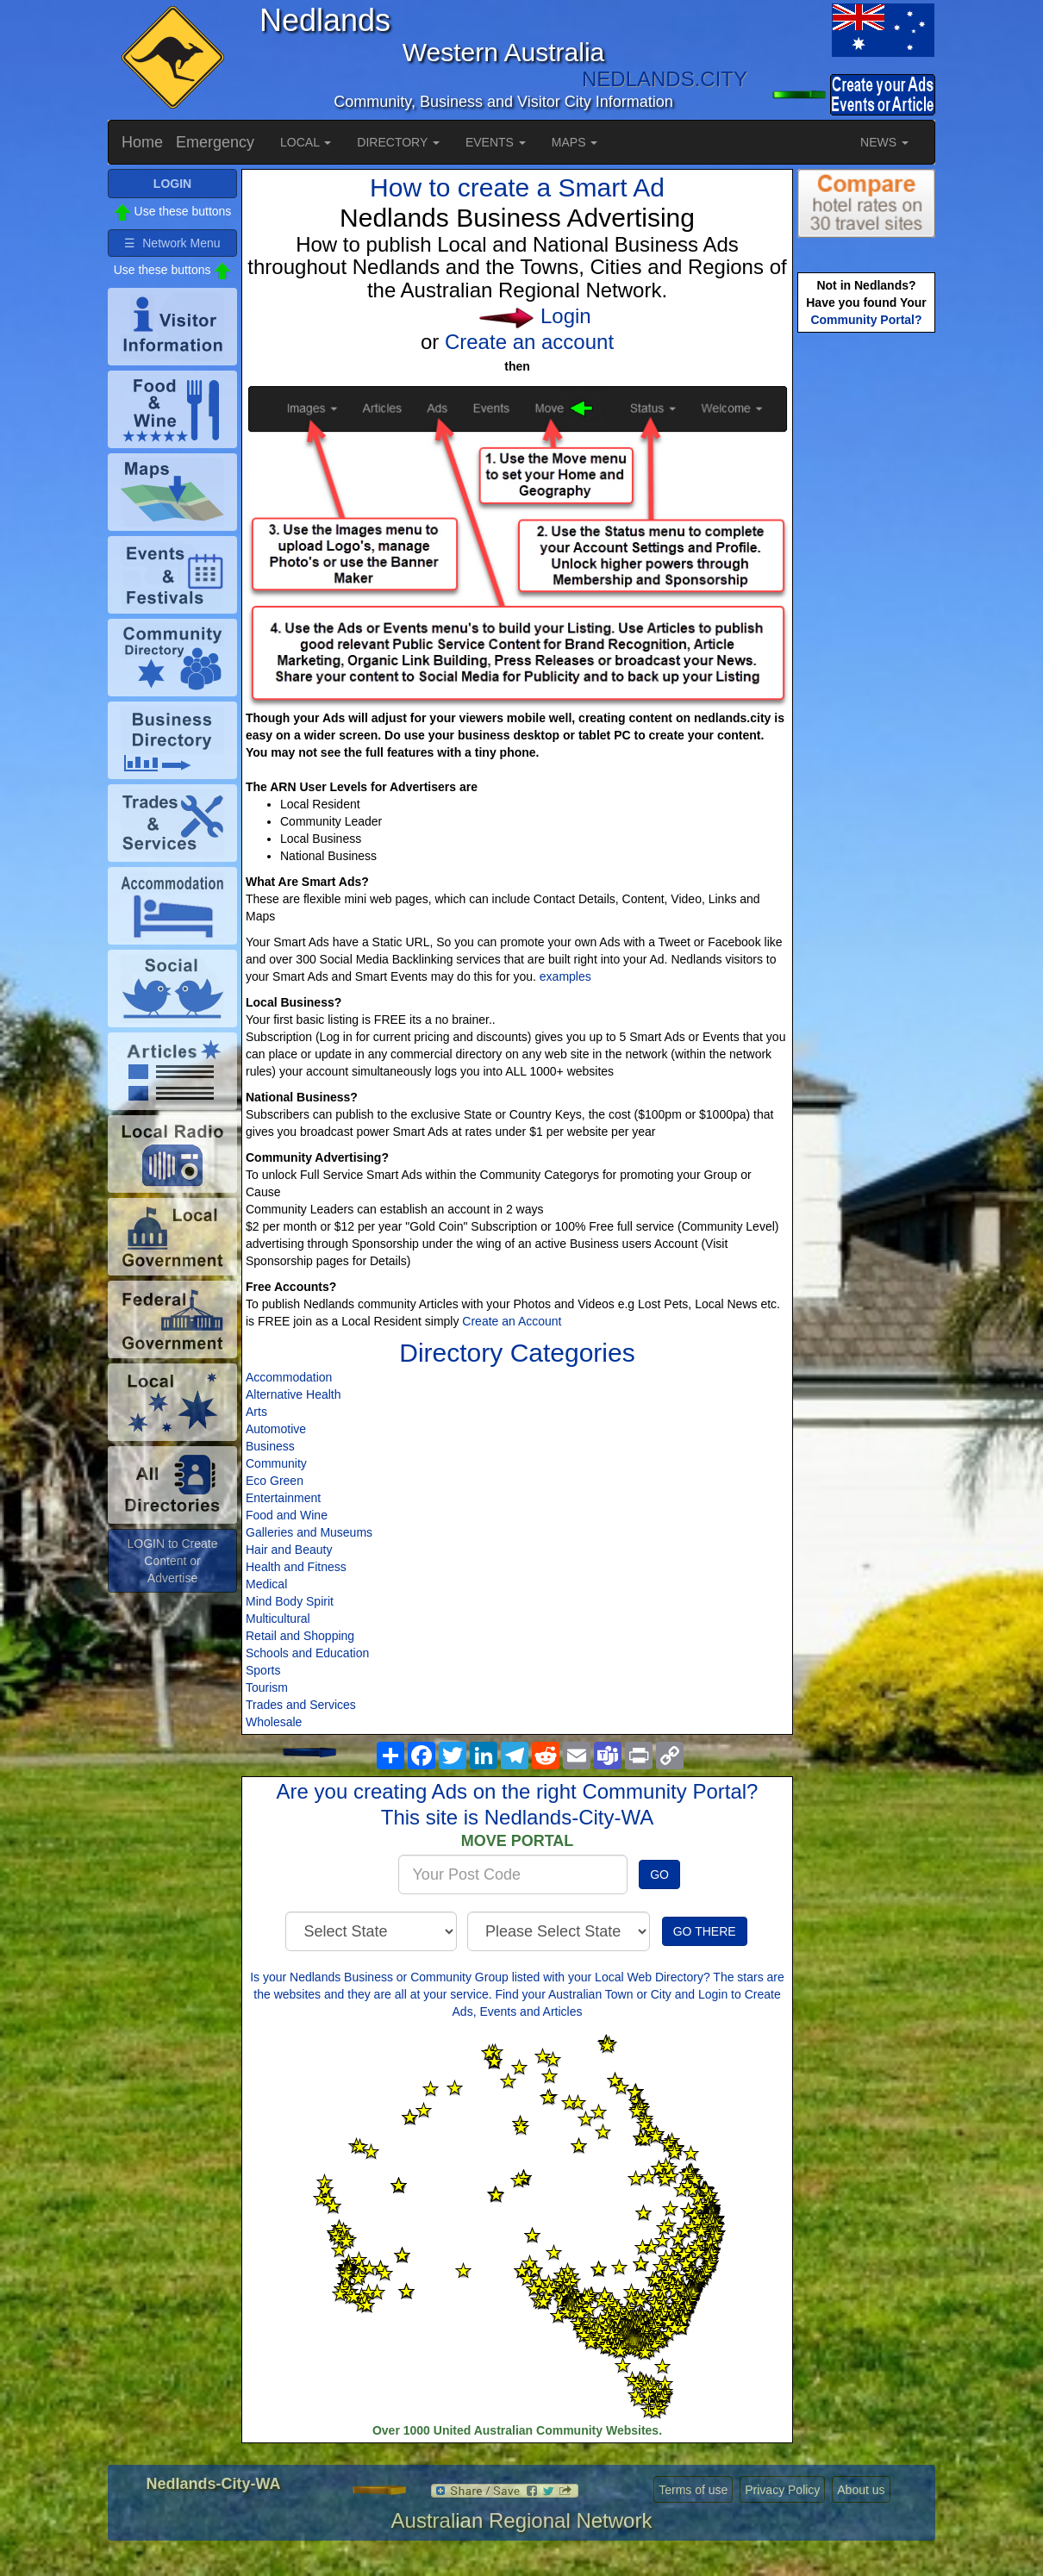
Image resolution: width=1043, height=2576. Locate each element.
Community (276, 1463)
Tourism (267, 1687)
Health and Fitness (296, 1567)
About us (860, 2490)
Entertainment (283, 1498)
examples (565, 976)
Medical (266, 1584)
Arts (256, 1412)
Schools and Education (307, 1653)
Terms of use (693, 2490)
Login (565, 315)
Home (142, 142)
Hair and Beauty (289, 1549)
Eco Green (274, 1481)
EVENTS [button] (495, 142)
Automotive (276, 1429)
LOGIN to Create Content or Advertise (172, 1561)
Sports (263, 1670)
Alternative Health (293, 1394)
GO (659, 1874)
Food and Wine (287, 1515)
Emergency (215, 142)
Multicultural (278, 1618)
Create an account (529, 341)
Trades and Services (301, 1705)
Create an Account (511, 1321)
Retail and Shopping (300, 1636)
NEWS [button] (884, 142)
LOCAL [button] (305, 142)
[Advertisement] (866, 608)
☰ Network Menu (172, 243)
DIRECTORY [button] (398, 142)
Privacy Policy (782, 2490)
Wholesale (274, 1722)
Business (270, 1446)
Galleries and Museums (309, 1532)
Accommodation (289, 1377)
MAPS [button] (575, 142)
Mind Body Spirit (290, 1601)
